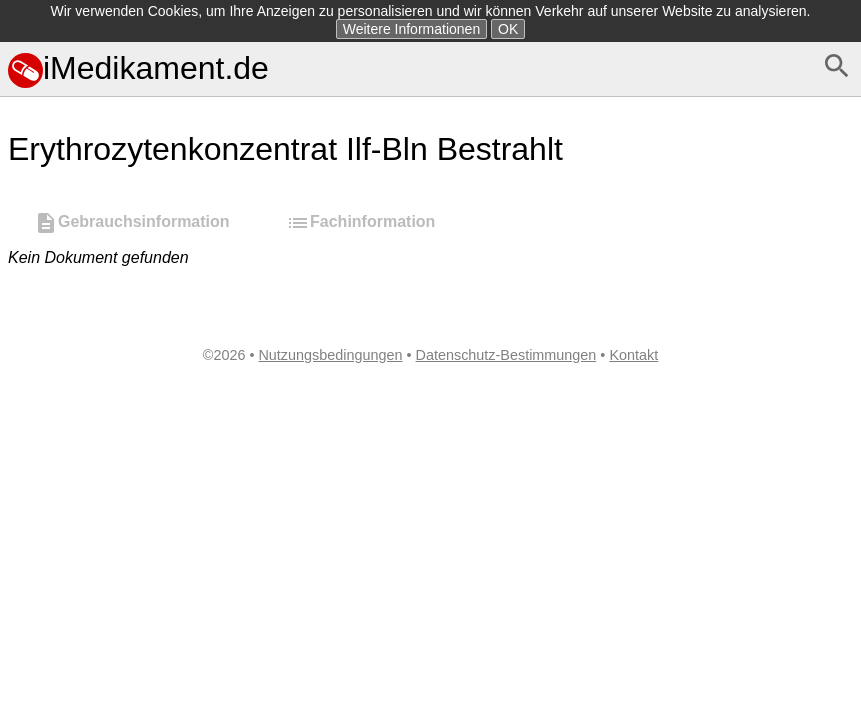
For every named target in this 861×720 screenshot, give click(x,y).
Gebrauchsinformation (132, 223)
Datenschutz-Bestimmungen (506, 355)
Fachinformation (360, 223)
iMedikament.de (138, 68)
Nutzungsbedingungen (330, 355)
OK (508, 29)
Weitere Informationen (411, 29)
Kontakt (633, 355)
